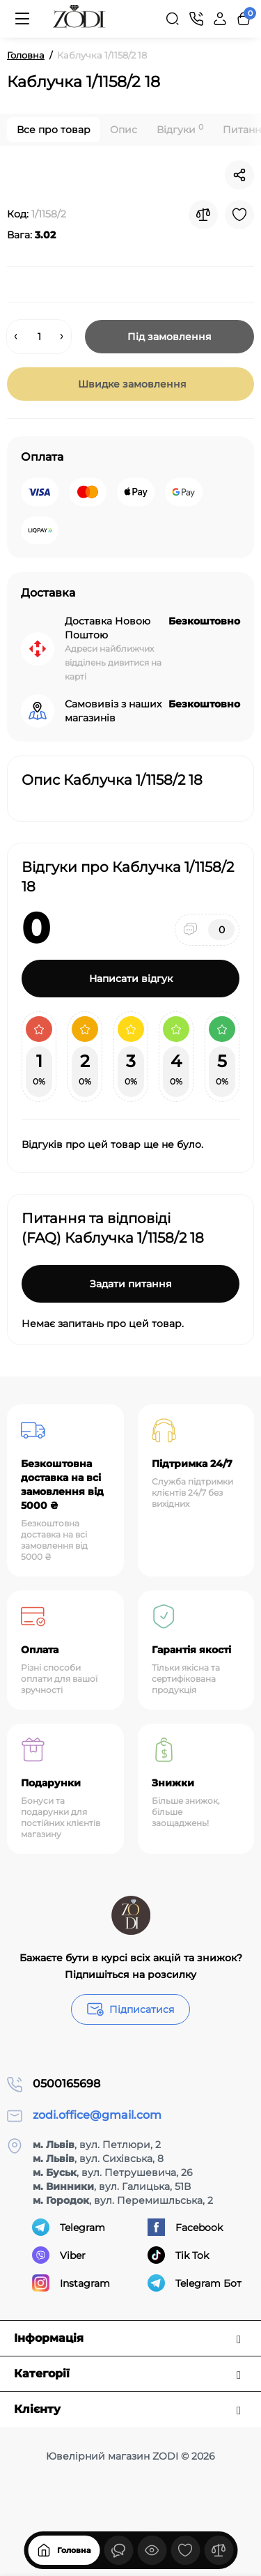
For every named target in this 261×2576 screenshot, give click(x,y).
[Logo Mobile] (79, 19)
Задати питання (131, 1284)
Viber (59, 2255)
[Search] (172, 18)
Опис (123, 129)
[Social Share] (239, 175)
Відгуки (180, 129)
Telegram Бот (195, 2283)
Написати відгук (131, 978)
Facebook (185, 2227)
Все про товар (53, 129)
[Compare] (203, 214)
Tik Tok (178, 2255)
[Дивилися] (118, 2550)
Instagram (71, 2283)
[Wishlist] (239, 214)
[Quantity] (39, 336)
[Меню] (22, 18)
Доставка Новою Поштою (107, 628)
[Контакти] (196, 18)
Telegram (68, 2227)
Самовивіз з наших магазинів (113, 711)
